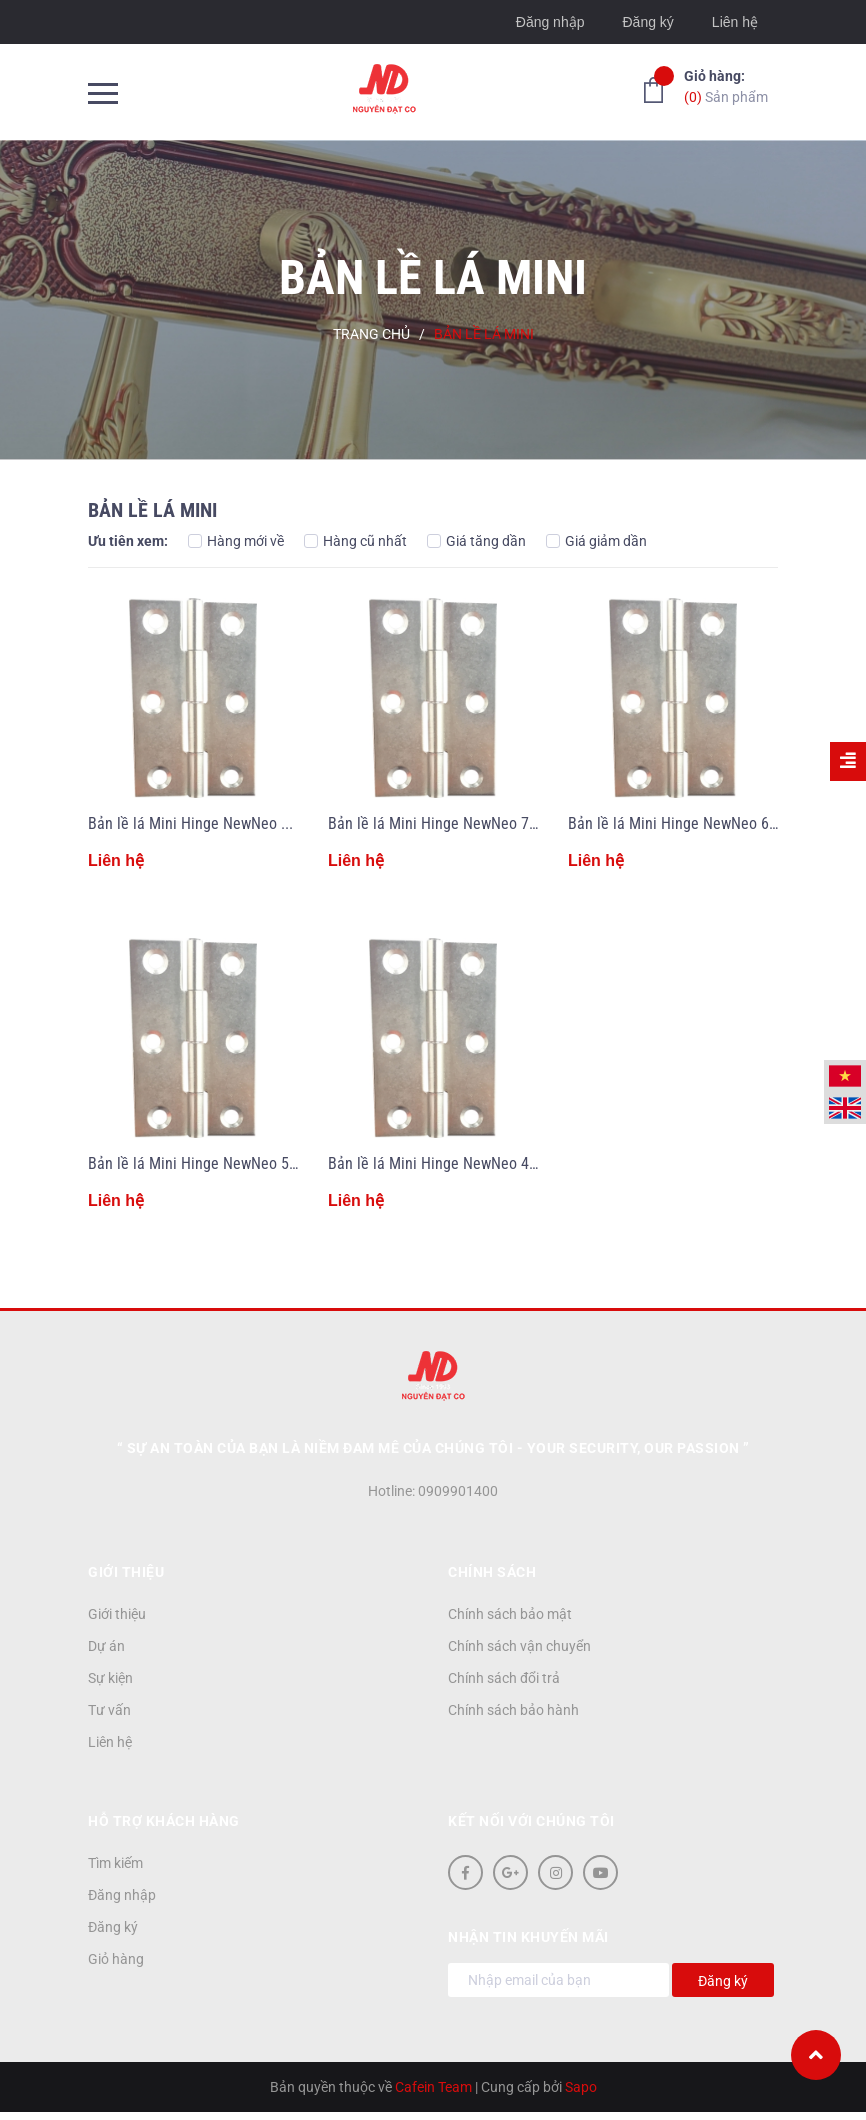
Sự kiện (110, 1678)
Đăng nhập (550, 22)
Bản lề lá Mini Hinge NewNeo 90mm (204, 823)
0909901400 (458, 1491)
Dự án (106, 1646)
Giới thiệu (117, 1614)
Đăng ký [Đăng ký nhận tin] (723, 1981)
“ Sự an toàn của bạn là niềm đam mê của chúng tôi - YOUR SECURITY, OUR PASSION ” (433, 1448)
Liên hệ (735, 22)
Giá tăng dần (476, 541)
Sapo (581, 2087)
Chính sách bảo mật (510, 1614)
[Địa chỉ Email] (558, 1980)
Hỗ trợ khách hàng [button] (164, 1821)
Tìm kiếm (115, 1863)
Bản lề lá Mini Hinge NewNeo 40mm (444, 1163)
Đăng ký (647, 22)
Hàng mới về (236, 541)
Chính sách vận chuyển (519, 1646)
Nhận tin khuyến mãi (528, 1937)
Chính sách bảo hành (513, 1710)
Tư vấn (109, 1710)
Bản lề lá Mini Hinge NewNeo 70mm (444, 823)
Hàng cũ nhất (355, 541)
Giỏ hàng (116, 1959)
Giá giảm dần (596, 541)
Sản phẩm (726, 85)
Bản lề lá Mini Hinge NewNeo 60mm (684, 823)
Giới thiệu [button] (126, 1572)
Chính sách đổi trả (504, 1678)
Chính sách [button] (492, 1572)
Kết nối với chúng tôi (531, 1821)
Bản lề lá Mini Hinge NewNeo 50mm (204, 1163)
